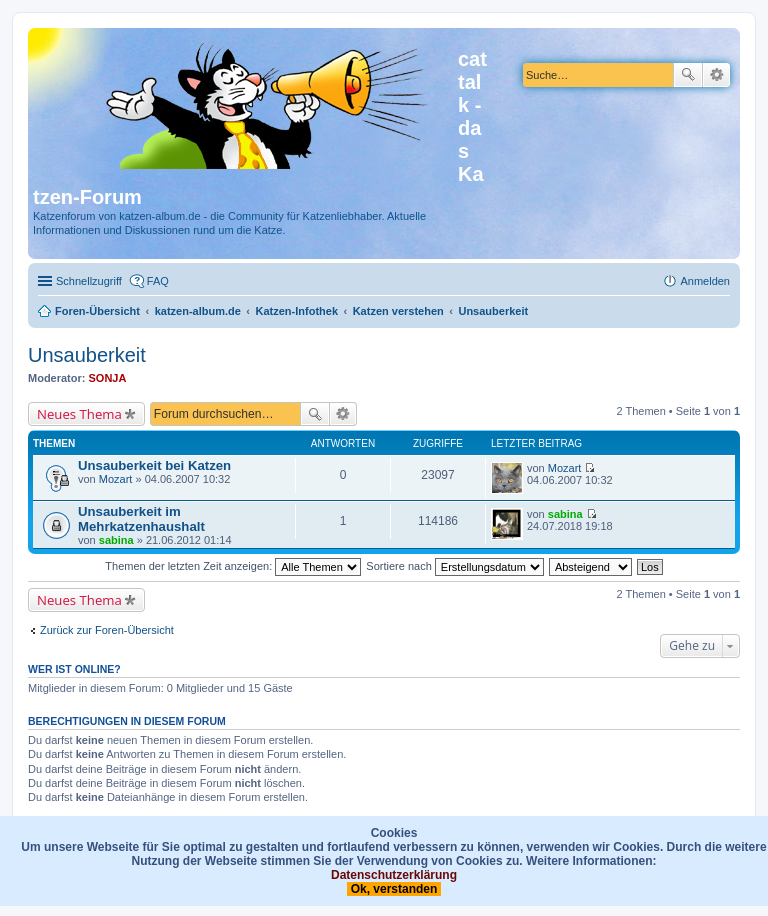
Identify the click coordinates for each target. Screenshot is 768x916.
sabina (116, 540)
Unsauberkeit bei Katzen (154, 465)
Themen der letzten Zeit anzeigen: (233, 566)
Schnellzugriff (89, 281)
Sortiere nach (454, 566)
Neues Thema (79, 414)
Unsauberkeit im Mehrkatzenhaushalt (141, 519)
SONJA (108, 378)
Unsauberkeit (87, 355)
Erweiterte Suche (716, 75)
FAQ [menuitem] (158, 281)
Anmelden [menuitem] (705, 281)
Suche (688, 75)
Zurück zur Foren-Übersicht (107, 630)
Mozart (116, 479)
